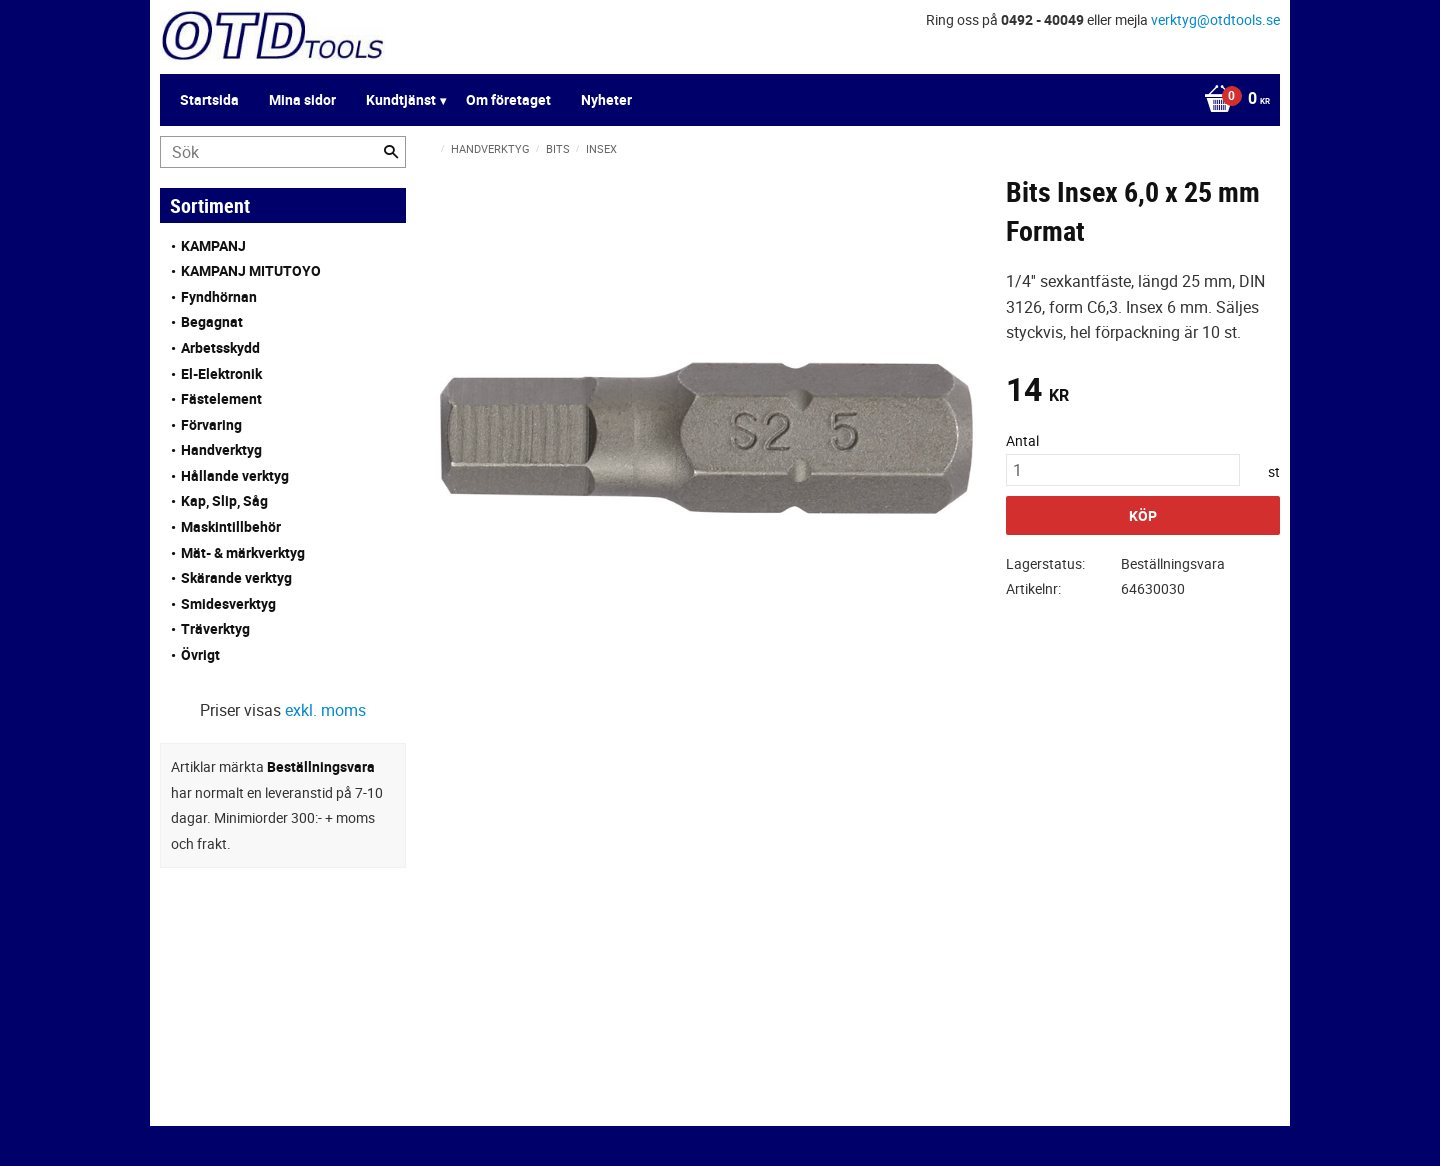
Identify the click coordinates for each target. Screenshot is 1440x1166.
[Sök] (391, 152)
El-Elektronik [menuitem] (221, 373)
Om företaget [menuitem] (508, 99)
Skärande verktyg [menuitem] (236, 577)
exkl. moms (325, 710)
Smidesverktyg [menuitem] (228, 603)
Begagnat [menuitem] (212, 321)
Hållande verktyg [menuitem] (235, 475)
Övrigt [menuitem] (200, 654)
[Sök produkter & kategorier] (283, 152)
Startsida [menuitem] (209, 99)
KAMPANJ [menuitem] (213, 245)
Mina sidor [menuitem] (302, 99)
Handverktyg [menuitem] (221, 449)
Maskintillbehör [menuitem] (231, 526)
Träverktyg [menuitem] (215, 628)
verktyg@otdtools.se (1215, 19)
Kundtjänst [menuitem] (401, 99)
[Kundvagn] (1232, 100)
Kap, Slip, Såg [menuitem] (224, 500)
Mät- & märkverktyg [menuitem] (243, 552)
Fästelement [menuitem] (221, 398)
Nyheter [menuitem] (606, 99)
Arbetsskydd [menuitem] (220, 347)
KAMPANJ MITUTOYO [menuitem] (251, 270)
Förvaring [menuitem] (211, 424)
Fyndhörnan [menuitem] (219, 296)
